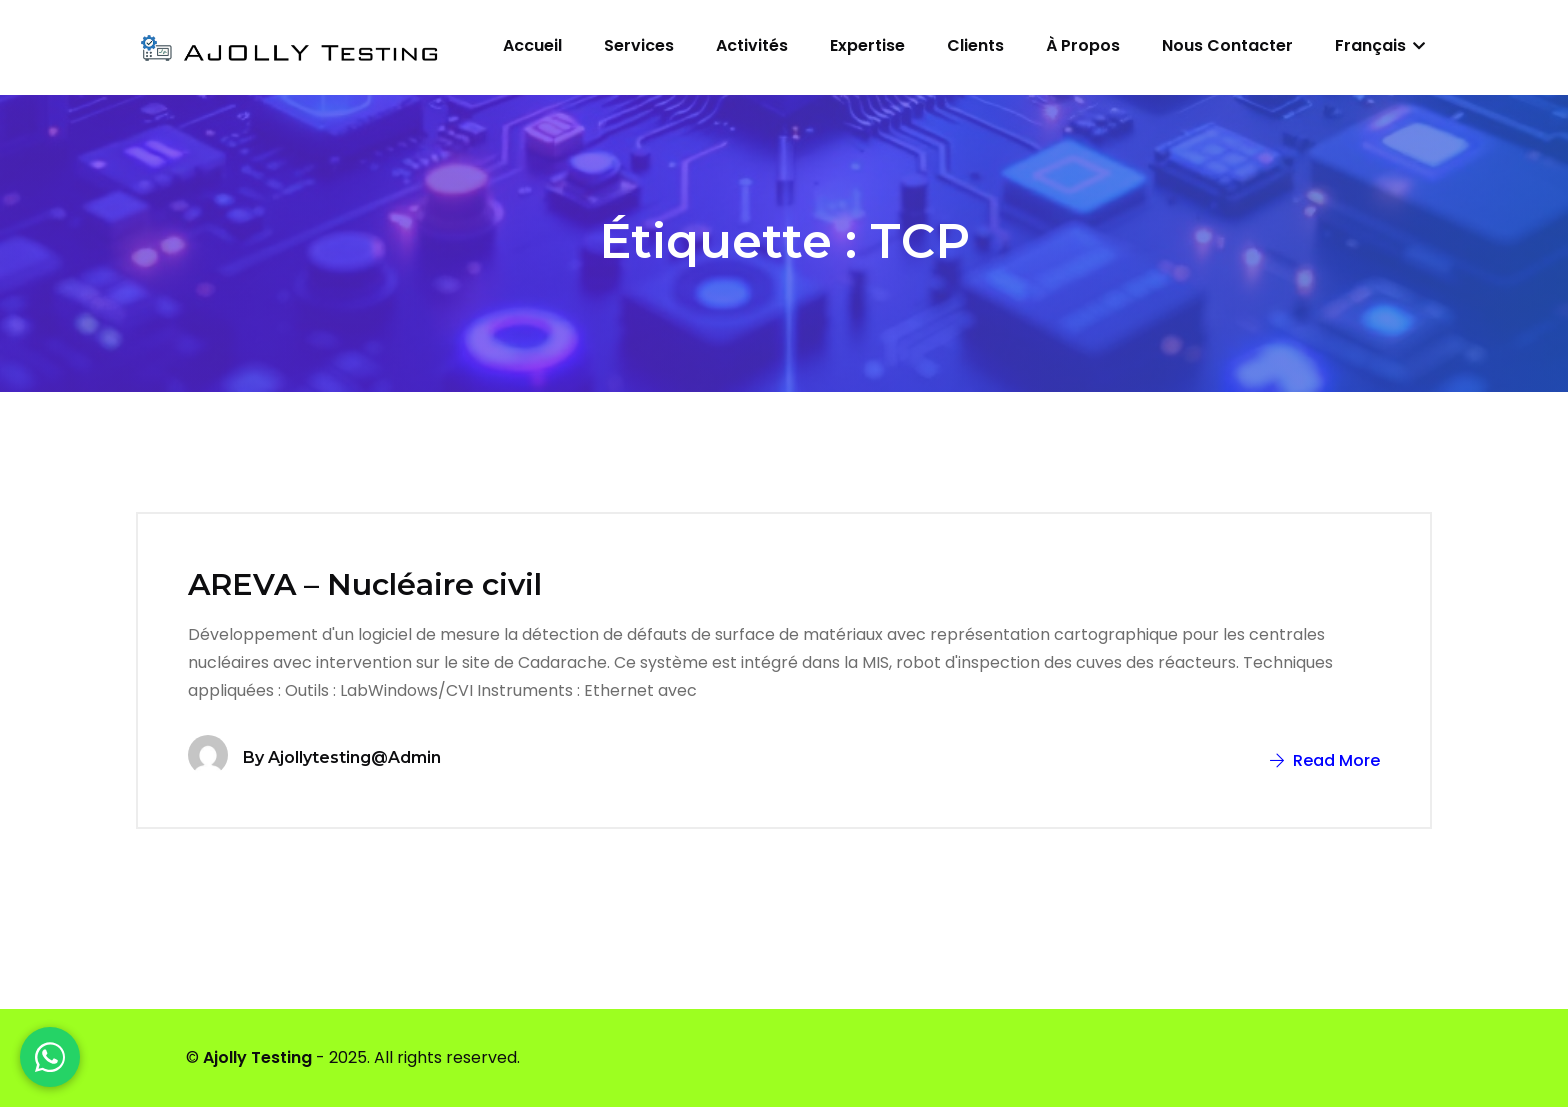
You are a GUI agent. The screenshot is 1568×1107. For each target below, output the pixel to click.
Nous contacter (1227, 45)
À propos (1083, 45)
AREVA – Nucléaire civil (365, 584)
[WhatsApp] (50, 1057)
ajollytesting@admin (354, 757)
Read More (1325, 760)
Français (1380, 45)
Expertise (867, 45)
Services (639, 45)
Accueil (532, 45)
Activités (752, 45)
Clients (975, 45)
